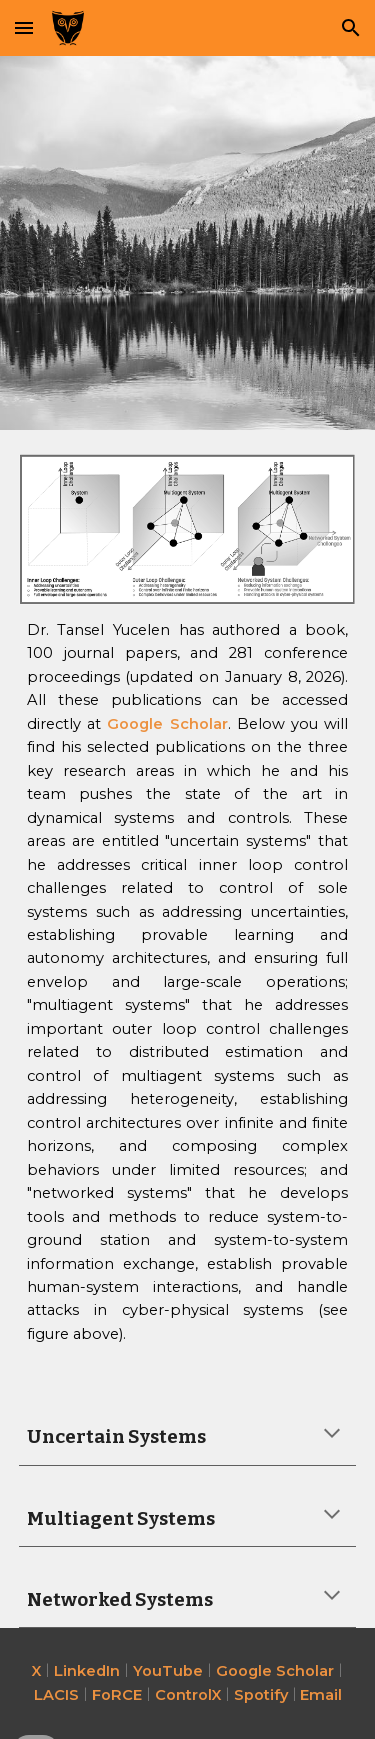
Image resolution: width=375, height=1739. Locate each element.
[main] (188, 983)
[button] (24, 27)
